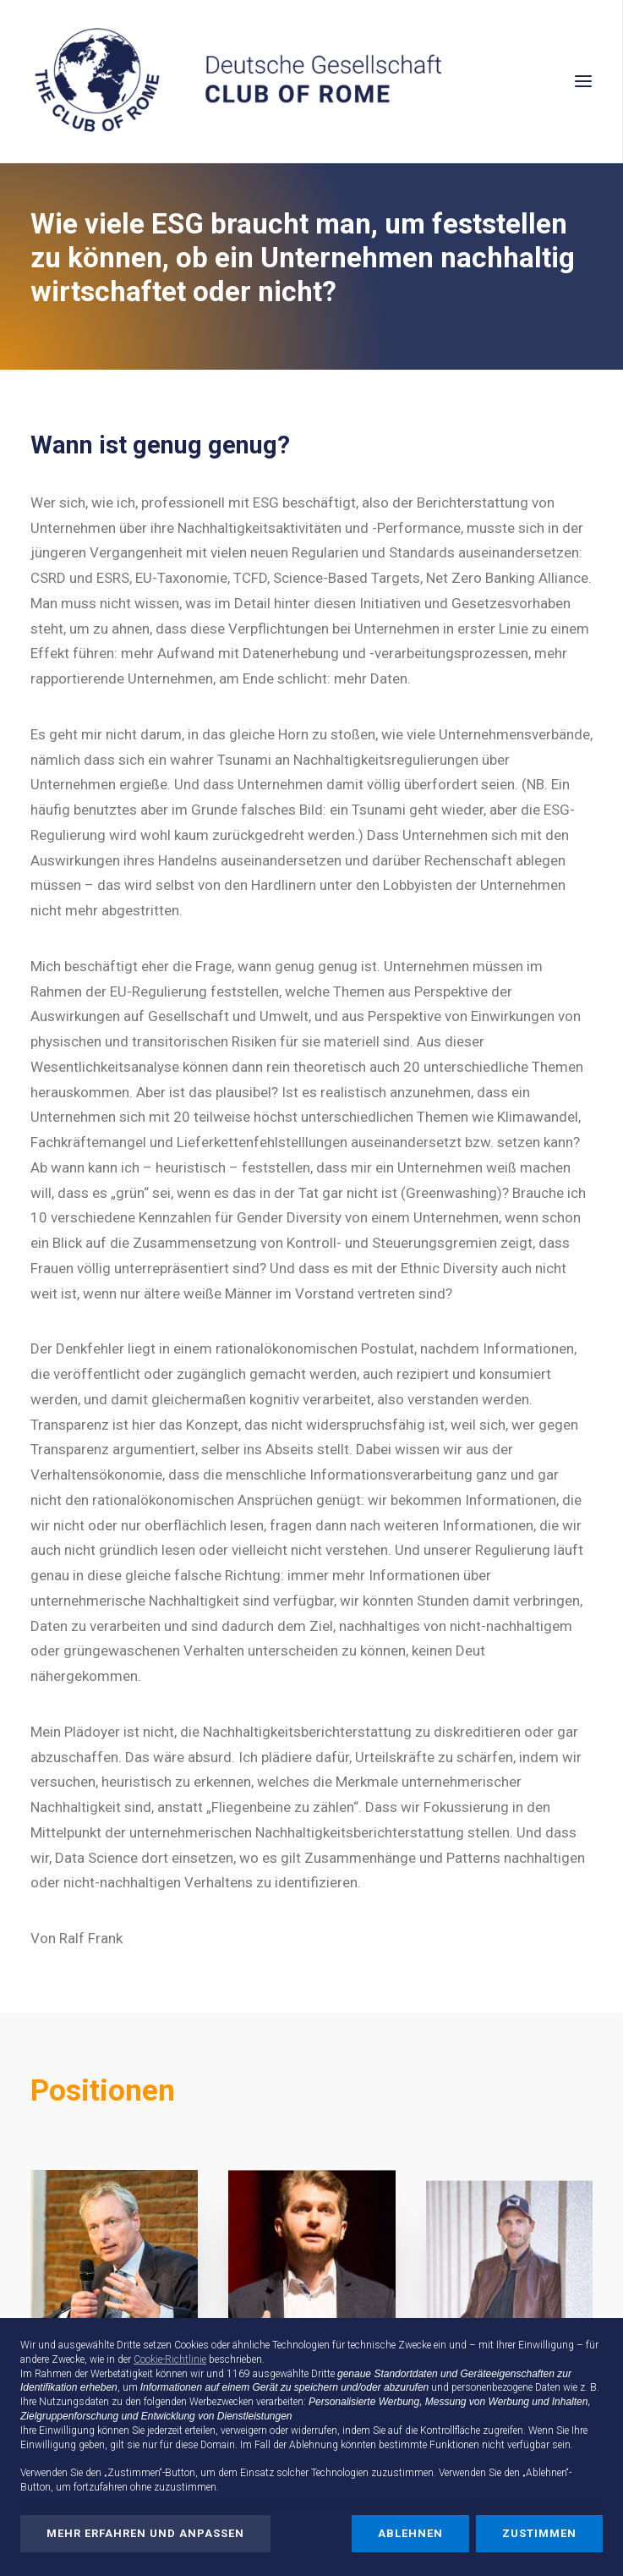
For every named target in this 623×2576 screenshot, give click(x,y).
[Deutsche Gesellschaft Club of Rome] (311, 81)
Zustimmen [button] (539, 2533)
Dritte (323, 2374)
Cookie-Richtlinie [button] (170, 2359)
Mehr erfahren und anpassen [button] (145, 2533)
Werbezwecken (221, 2402)
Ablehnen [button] (410, 2533)
